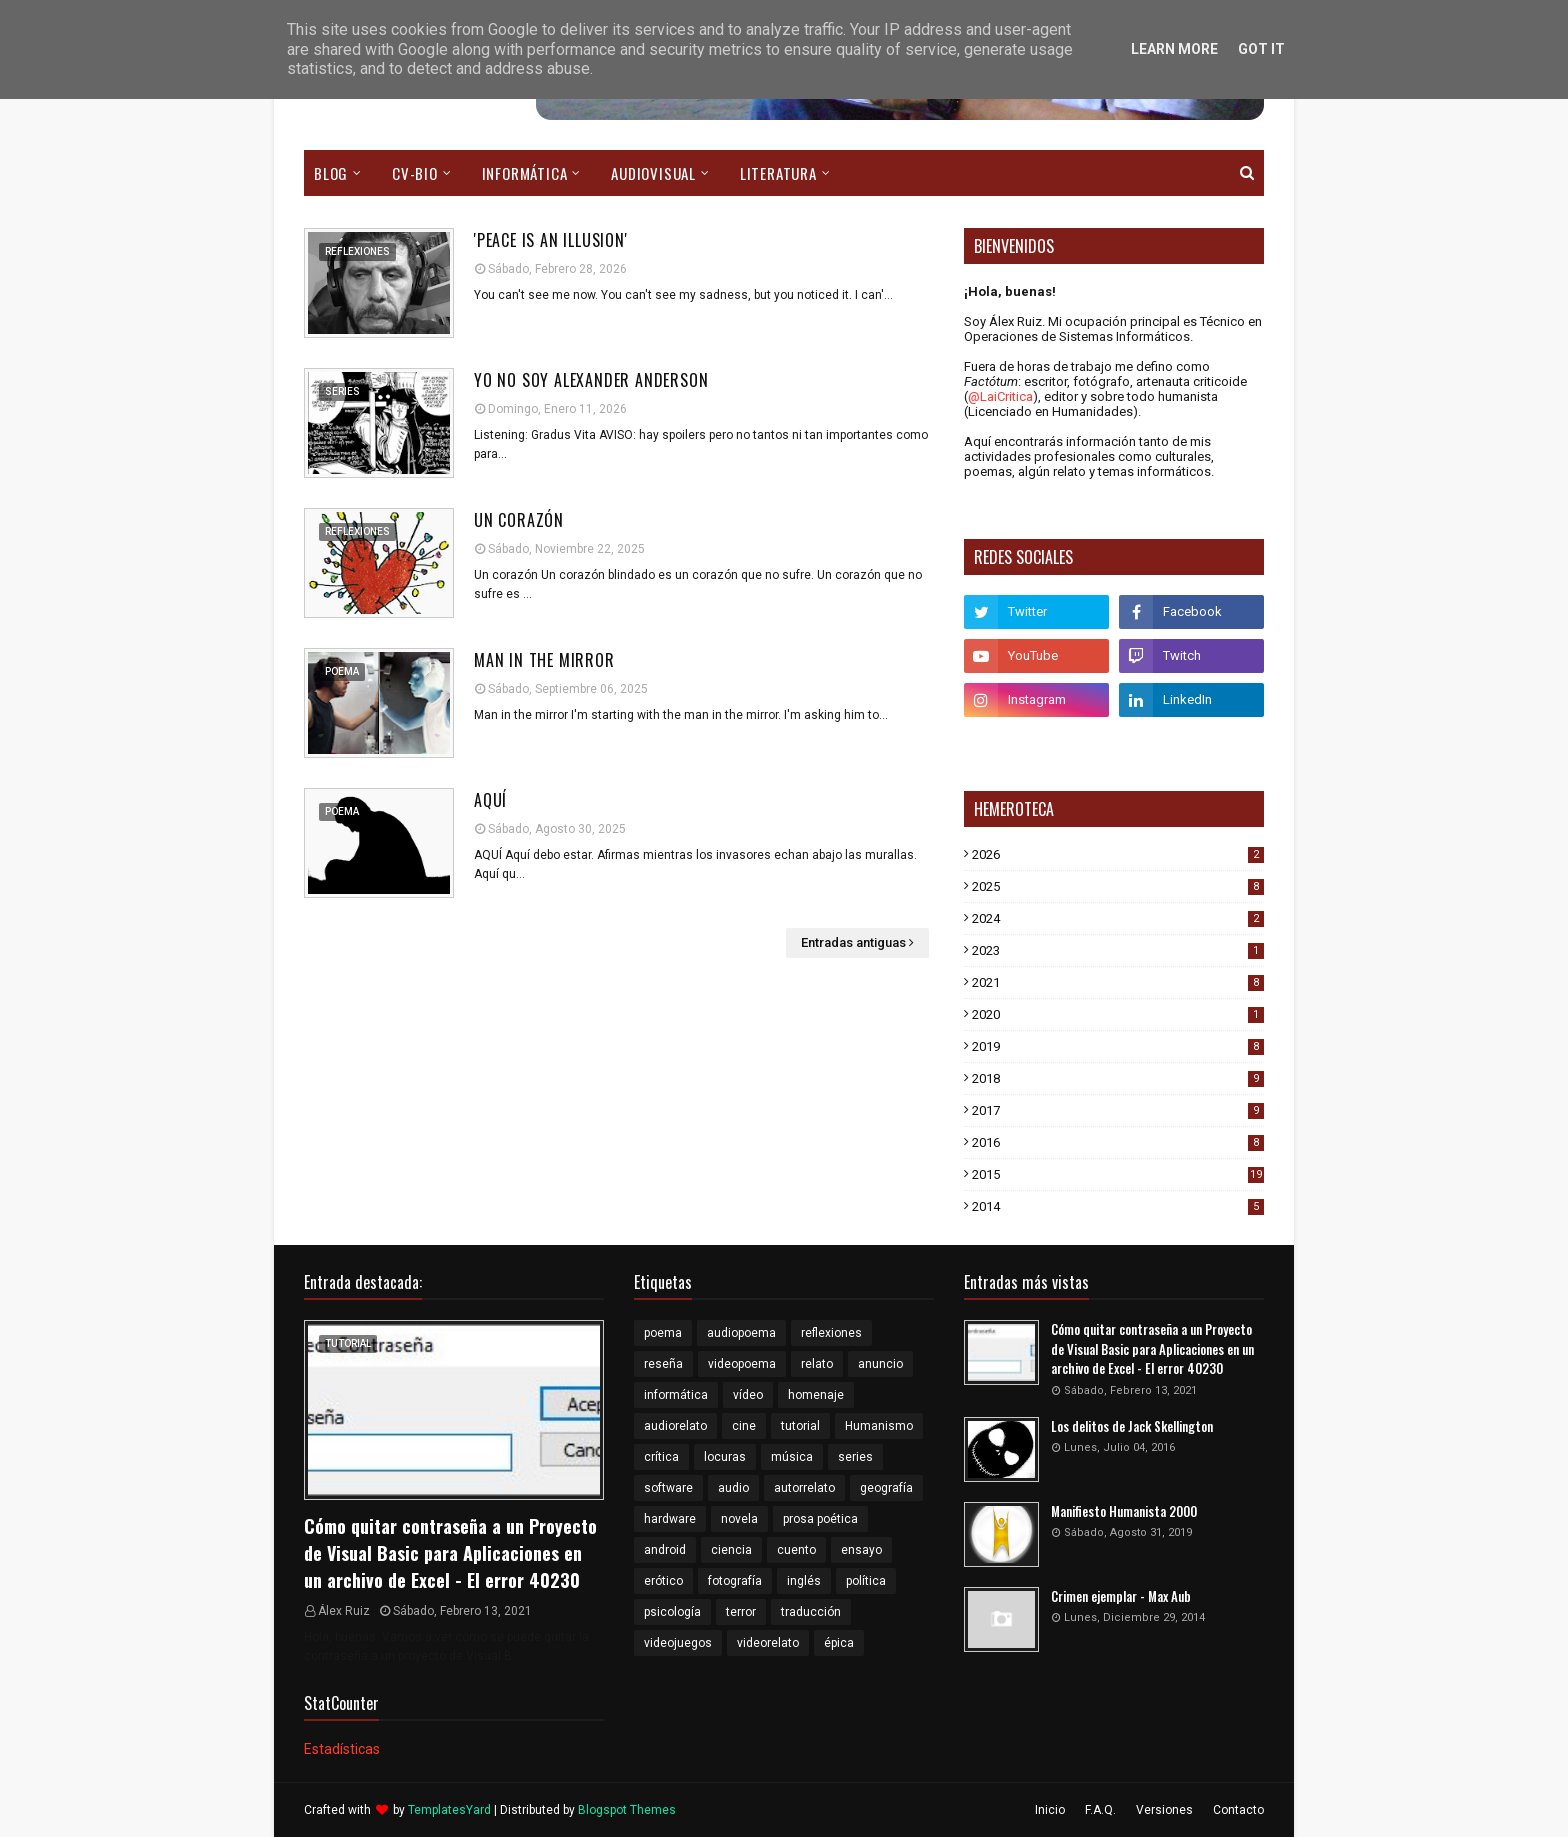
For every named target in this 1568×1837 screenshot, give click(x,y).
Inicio (1050, 1810)
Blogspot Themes (627, 1810)
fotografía (735, 1581)
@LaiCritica (1000, 396)
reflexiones (831, 1333)
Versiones (1164, 1810)
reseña (663, 1364)
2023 (1118, 950)
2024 (1118, 918)
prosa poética (820, 1519)
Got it (1261, 49)
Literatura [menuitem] (778, 173)
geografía (886, 1488)
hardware (670, 1519)
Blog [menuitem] (331, 173)
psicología (672, 1612)
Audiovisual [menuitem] (653, 173)
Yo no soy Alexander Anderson (591, 380)
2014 (1118, 1206)
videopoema (742, 1364)
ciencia (731, 1550)
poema (663, 1333)
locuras (725, 1457)
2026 (1118, 854)
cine (744, 1426)
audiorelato (675, 1426)
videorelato (768, 1643)
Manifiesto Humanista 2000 (1124, 1511)
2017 (1118, 1110)
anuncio (880, 1364)
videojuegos (678, 1643)
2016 (1118, 1142)
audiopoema (741, 1333)
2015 (1118, 1174)
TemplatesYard (449, 1810)
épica (839, 1643)
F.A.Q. (1100, 1810)
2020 (1118, 1014)
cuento (796, 1550)
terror (741, 1612)
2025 (1118, 886)
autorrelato (804, 1488)
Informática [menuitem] (525, 173)
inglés (804, 1581)
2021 (1118, 982)
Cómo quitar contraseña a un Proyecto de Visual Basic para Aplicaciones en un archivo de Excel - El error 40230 (450, 1553)
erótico (663, 1581)
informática (676, 1395)
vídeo (748, 1395)
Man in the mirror (544, 660)
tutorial (800, 1426)
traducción (811, 1612)
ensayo (861, 1550)
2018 (1118, 1078)
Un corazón (519, 520)
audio (733, 1488)
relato (817, 1364)
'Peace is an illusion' (551, 240)
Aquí (490, 800)
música (792, 1457)
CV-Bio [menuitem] (415, 173)
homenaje (816, 1395)
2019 (1118, 1046)
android (665, 1550)
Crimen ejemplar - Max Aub (1121, 1596)
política (866, 1581)
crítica (661, 1457)
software (668, 1488)
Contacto (1238, 1810)
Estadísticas (342, 1749)
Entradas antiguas (853, 942)
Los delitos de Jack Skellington (1132, 1426)
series (855, 1457)
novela (739, 1519)
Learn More (1174, 49)
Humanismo (879, 1426)
